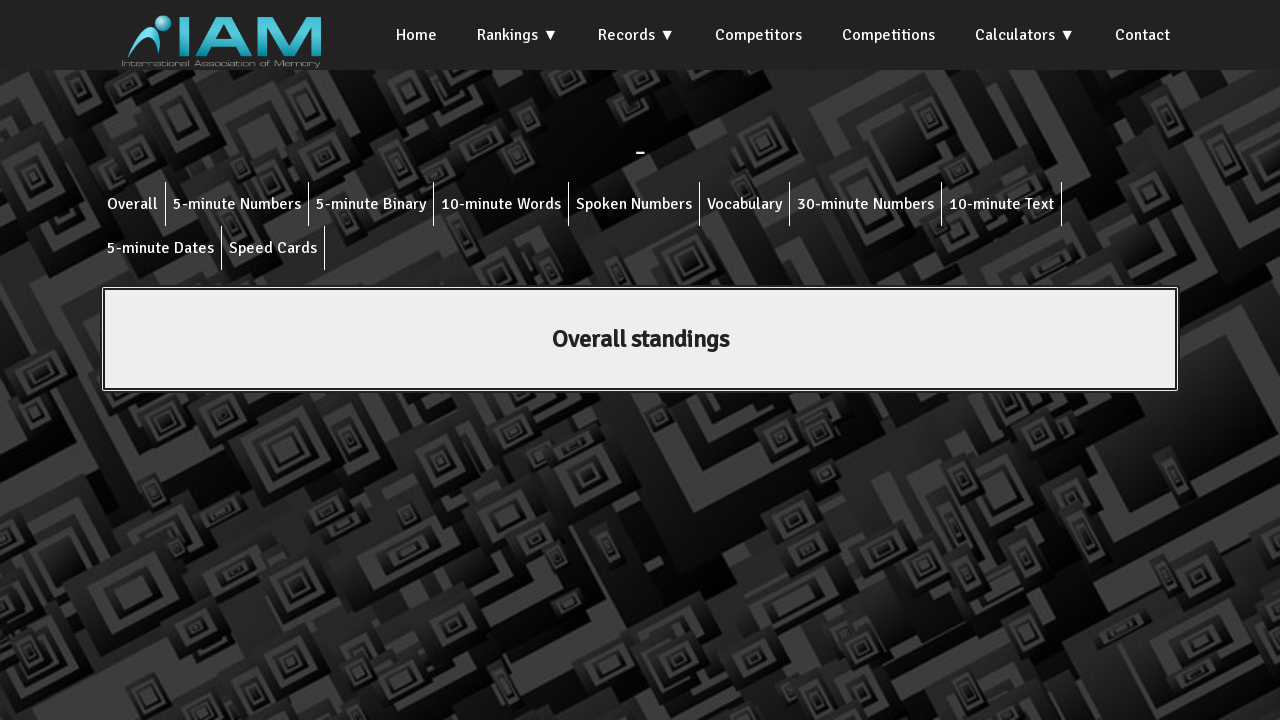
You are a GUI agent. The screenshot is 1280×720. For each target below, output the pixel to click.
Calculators (1015, 35)
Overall (132, 204)
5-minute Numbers (237, 204)
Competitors (758, 35)
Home (416, 35)
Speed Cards (273, 248)
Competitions (888, 35)
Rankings (507, 35)
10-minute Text (1001, 204)
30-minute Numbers (865, 204)
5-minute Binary (371, 204)
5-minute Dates (160, 248)
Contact (1142, 35)
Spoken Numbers (634, 204)
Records (626, 35)
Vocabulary (744, 204)
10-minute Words (501, 204)
